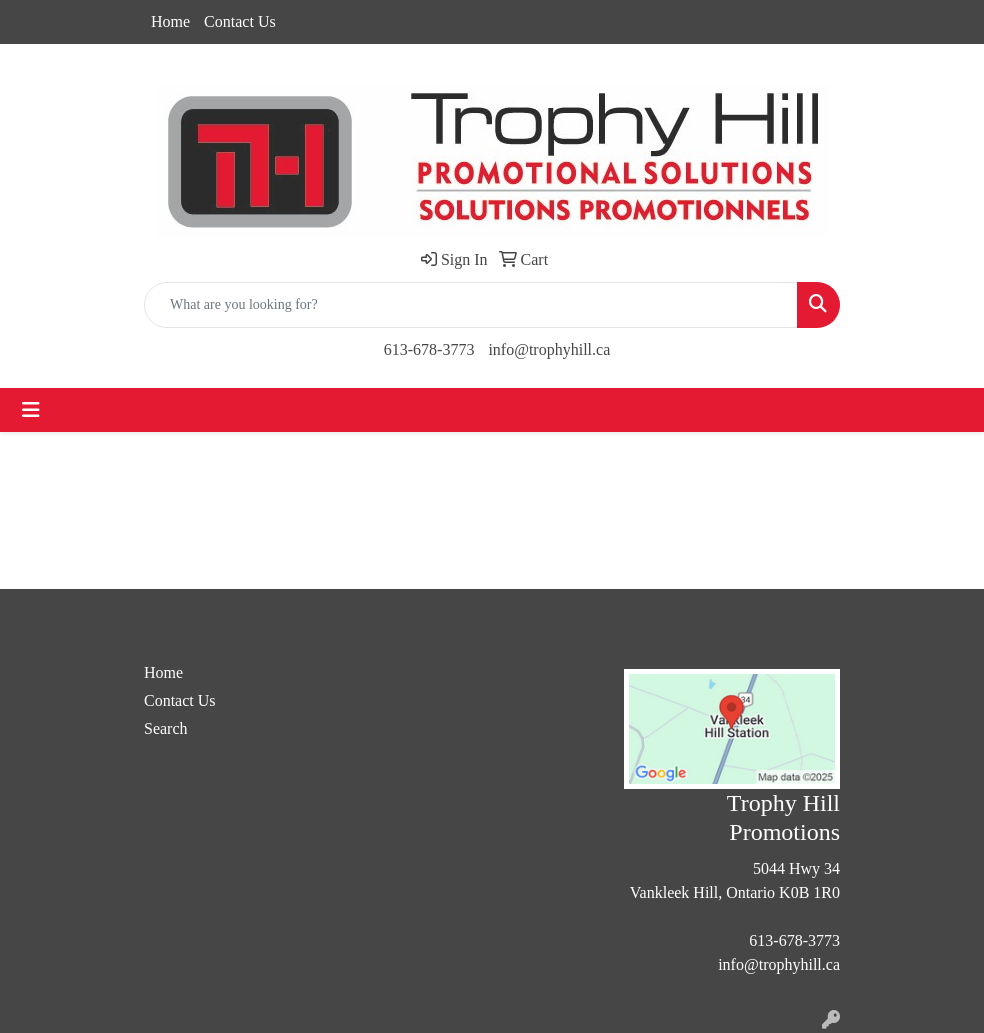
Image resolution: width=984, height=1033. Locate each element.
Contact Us (240, 21)
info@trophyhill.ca (549, 349)
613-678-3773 (429, 349)
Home (170, 21)
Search (166, 728)
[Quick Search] (471, 305)
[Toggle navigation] (31, 410)
